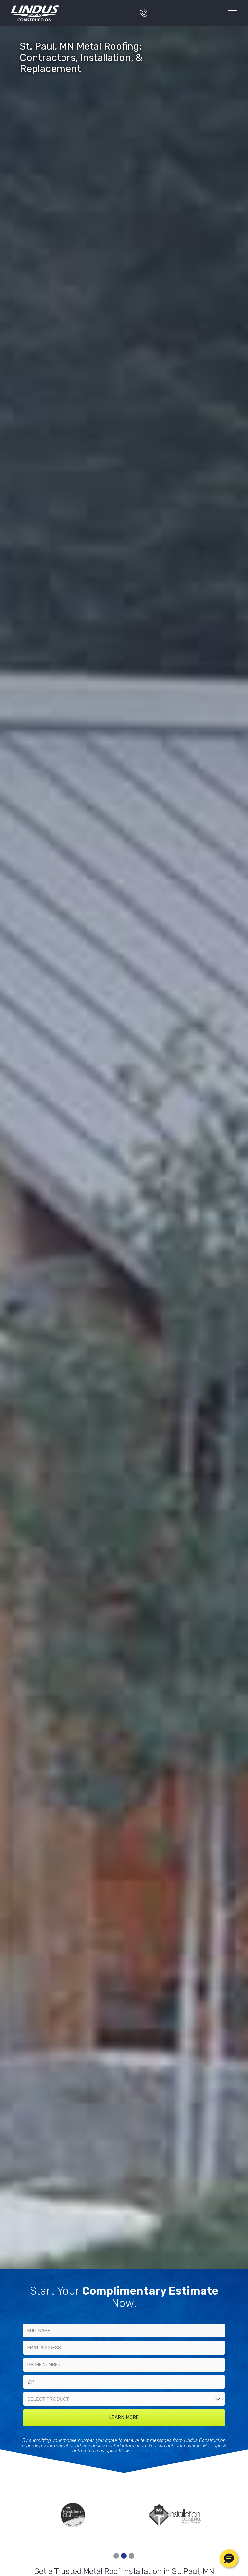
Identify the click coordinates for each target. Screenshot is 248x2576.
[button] (229, 2558)
